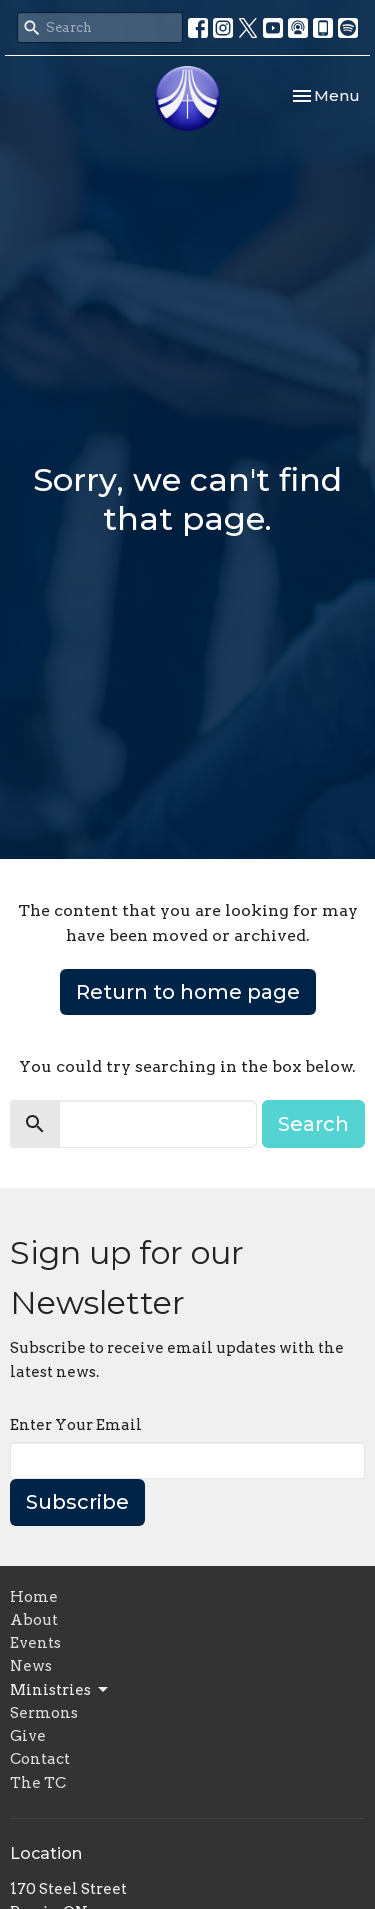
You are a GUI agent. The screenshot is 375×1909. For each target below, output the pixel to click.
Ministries (60, 1690)
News (31, 1666)
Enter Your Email (76, 1425)
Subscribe (77, 1502)
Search (313, 1124)
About (34, 1620)
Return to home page (188, 992)
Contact (40, 1759)
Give (28, 1736)
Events (35, 1643)
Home (34, 1597)
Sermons (44, 1713)
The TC (38, 1783)
